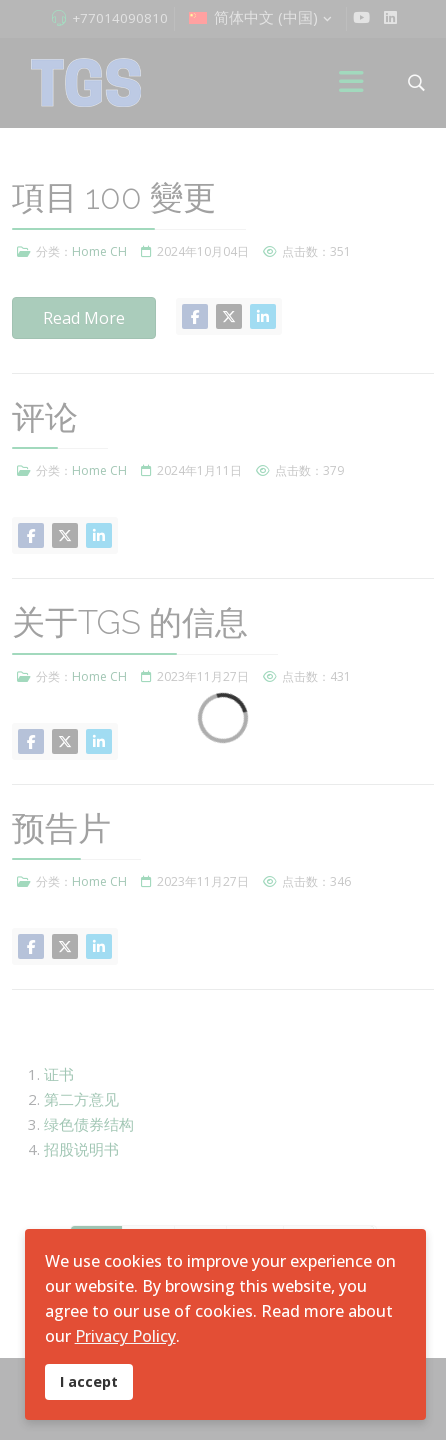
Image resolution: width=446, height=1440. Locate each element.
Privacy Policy (125, 1336)
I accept (89, 1381)
